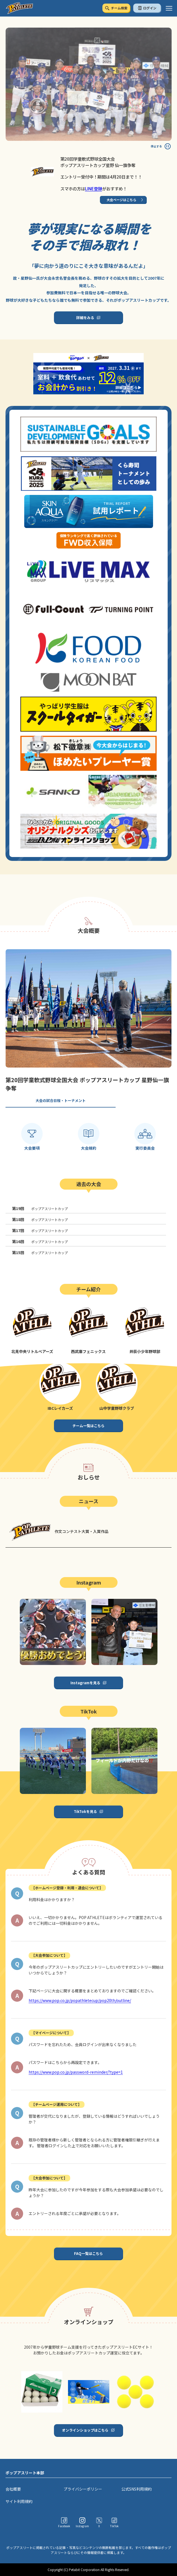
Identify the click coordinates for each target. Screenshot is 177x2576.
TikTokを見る (85, 1811)
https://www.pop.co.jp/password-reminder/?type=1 (76, 2072)
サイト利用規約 (19, 2501)
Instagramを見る (85, 1682)
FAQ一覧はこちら (88, 2253)
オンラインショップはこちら (85, 2430)
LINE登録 (93, 188)
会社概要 (13, 2489)
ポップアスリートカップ (40, 1208)
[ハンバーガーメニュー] (169, 8)
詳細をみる (85, 317)
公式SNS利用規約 (136, 2489)
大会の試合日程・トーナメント (61, 1100)
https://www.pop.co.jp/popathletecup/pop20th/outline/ (80, 2000)
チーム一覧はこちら (88, 1425)
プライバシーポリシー (83, 2489)
